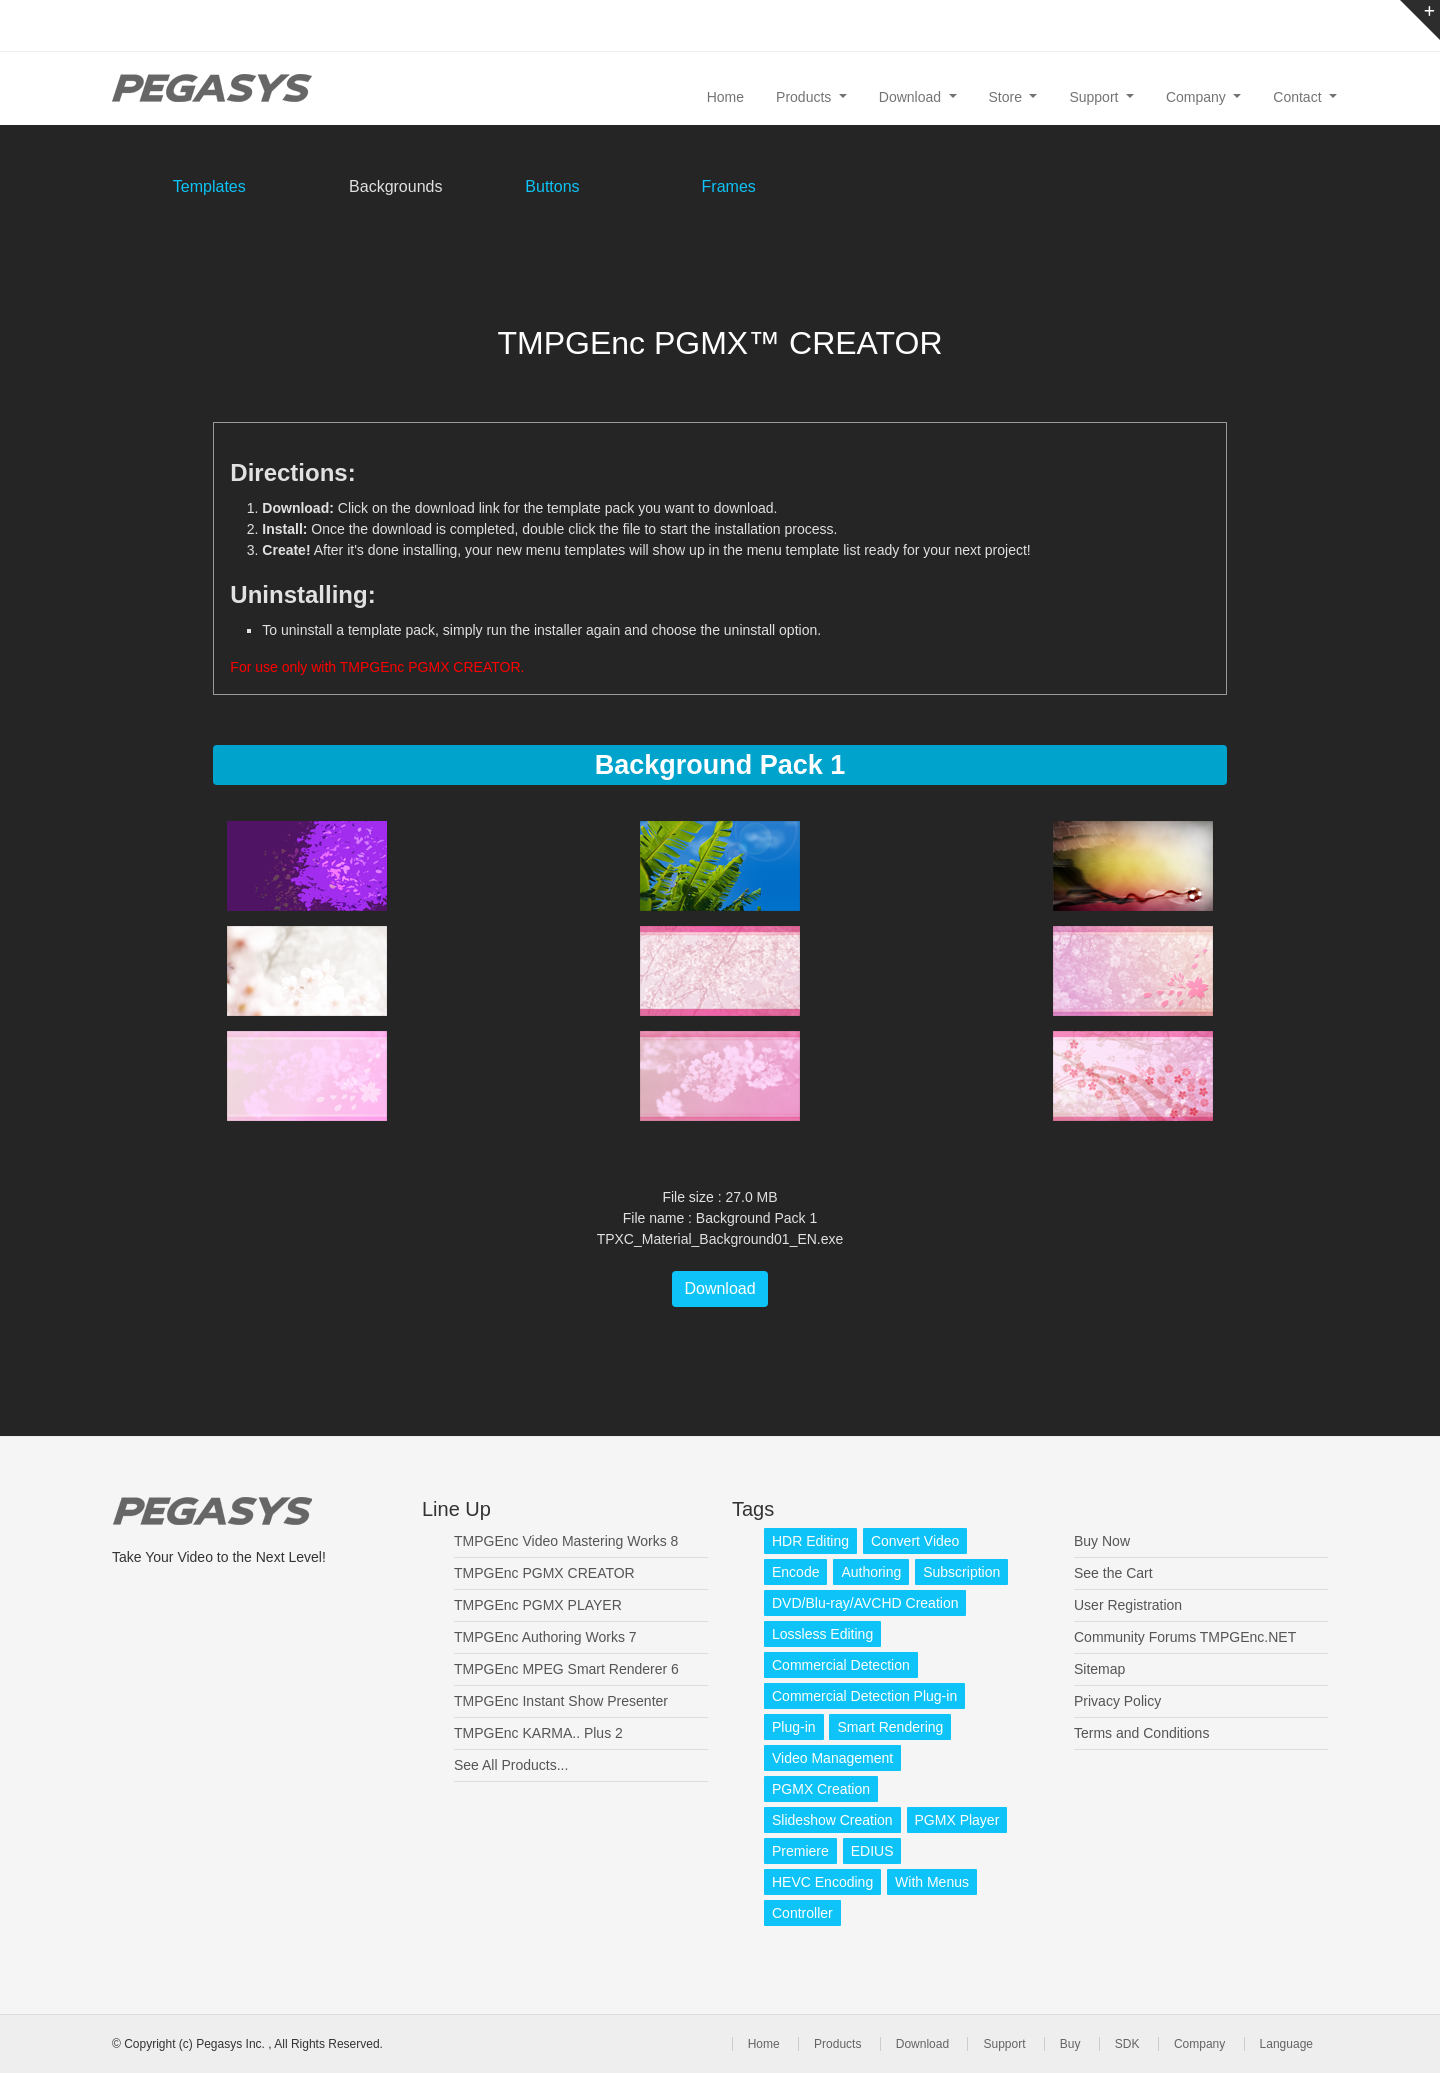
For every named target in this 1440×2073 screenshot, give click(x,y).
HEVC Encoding (822, 1882)
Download (719, 1288)
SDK (1127, 2044)
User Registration (1128, 1605)
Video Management (832, 1758)
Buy (1070, 2044)
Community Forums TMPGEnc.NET (1185, 1637)
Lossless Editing (822, 1634)
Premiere (800, 1851)
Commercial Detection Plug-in (864, 1696)
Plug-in (794, 1727)
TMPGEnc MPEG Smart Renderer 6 (566, 1669)
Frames (729, 186)
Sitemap (1099, 1669)
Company (1199, 2044)
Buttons (552, 186)
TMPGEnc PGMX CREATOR (544, 1573)
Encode (795, 1572)
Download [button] (912, 97)
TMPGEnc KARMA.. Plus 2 (538, 1733)
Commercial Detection (841, 1665)
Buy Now (1102, 1541)
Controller (802, 1913)
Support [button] (1095, 97)
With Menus (932, 1882)
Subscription (961, 1572)
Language (1286, 2044)
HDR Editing (810, 1541)
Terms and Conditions (1141, 1733)
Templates (209, 186)
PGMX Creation (821, 1789)
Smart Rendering (890, 1727)
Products (837, 2044)
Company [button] (1198, 97)
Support (1004, 2044)
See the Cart (1113, 1573)
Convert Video (915, 1541)
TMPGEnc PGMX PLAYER (538, 1605)
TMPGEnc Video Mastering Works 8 (566, 1541)
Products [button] (805, 97)
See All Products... (511, 1765)
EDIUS (872, 1851)
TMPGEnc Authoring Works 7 (545, 1637)
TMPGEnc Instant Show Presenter (561, 1701)
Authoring (871, 1572)
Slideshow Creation (832, 1820)
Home (725, 97)
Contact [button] (1299, 97)
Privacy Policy (1117, 1701)
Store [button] (1007, 97)
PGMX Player (957, 1820)
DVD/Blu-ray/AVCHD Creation (865, 1603)
